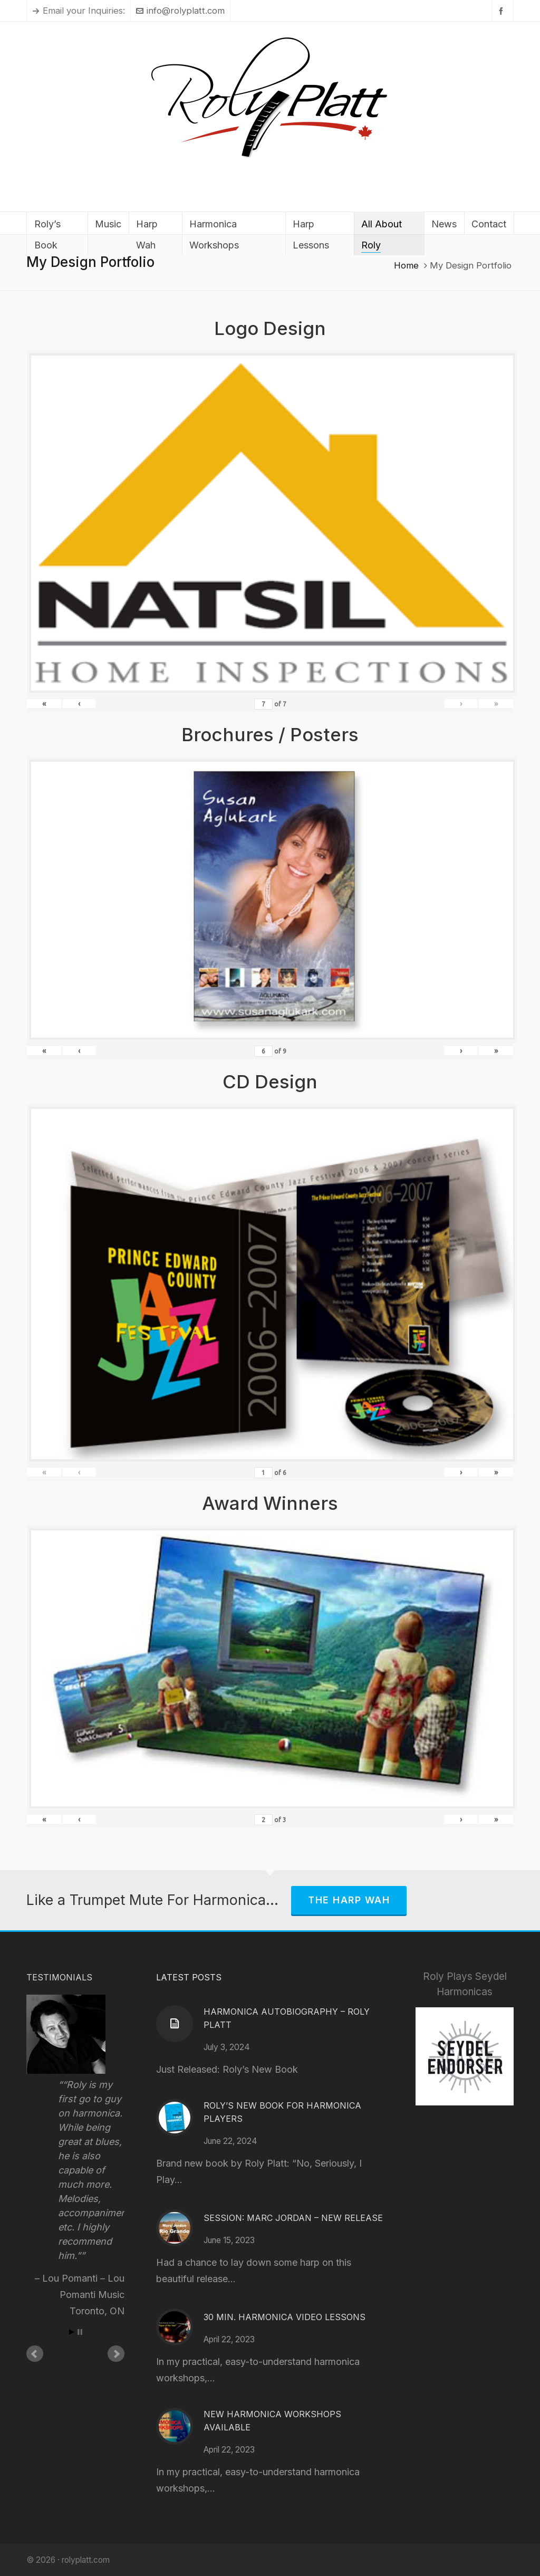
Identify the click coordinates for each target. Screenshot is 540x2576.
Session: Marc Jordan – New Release (293, 2218)
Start (71, 2332)
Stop (80, 2332)
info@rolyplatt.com (180, 10)
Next (116, 2353)
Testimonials (59, 1977)
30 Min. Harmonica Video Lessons (284, 2317)
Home (406, 265)
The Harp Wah (349, 1899)
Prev (34, 2353)
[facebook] (502, 10)
